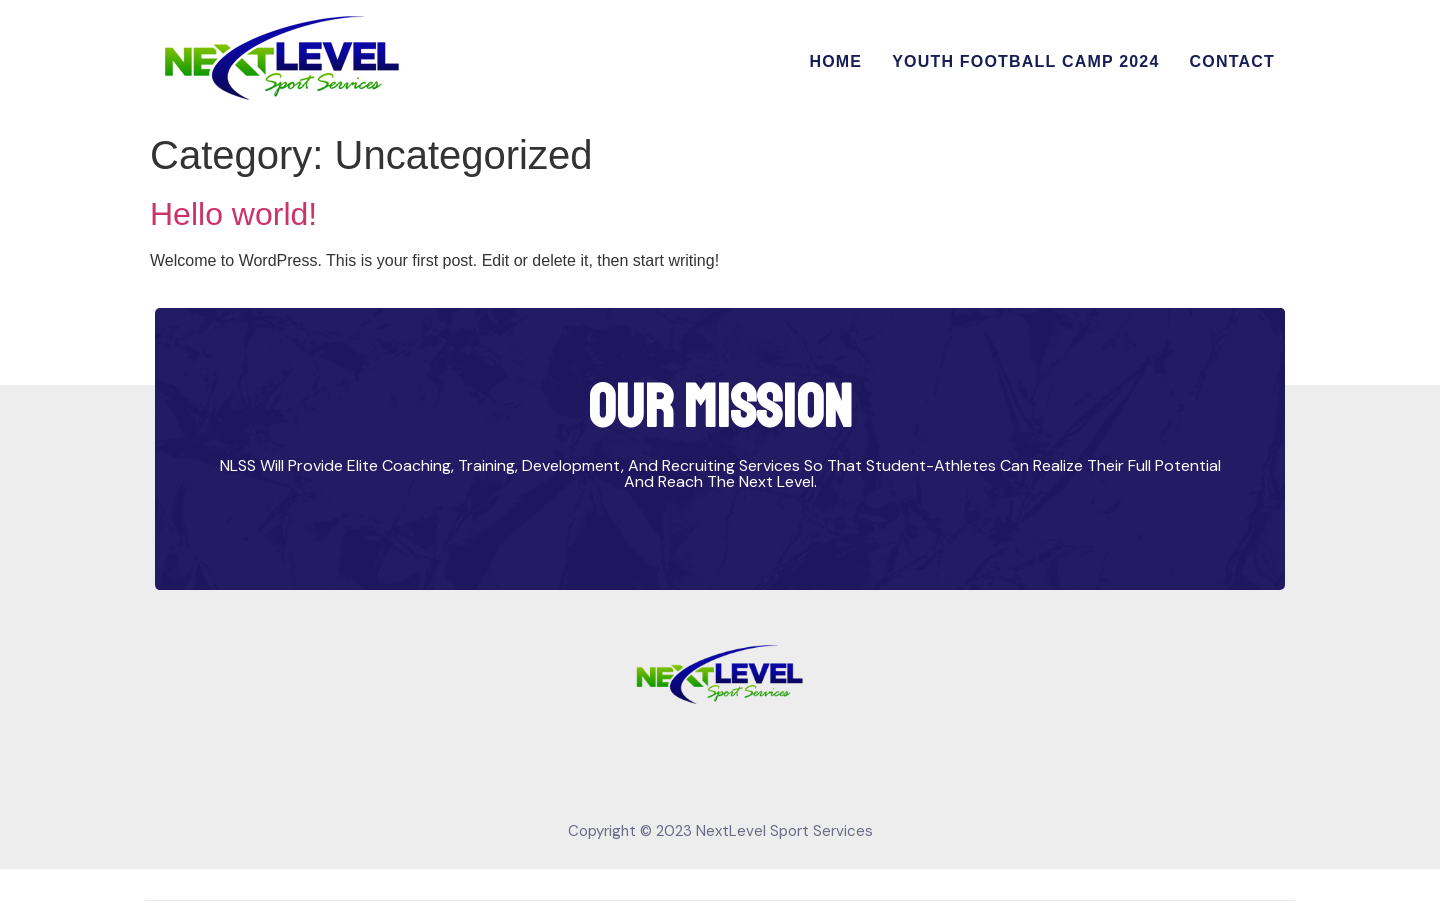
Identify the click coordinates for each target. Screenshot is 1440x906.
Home (835, 61)
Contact (1232, 61)
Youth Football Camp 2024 (1025, 61)
